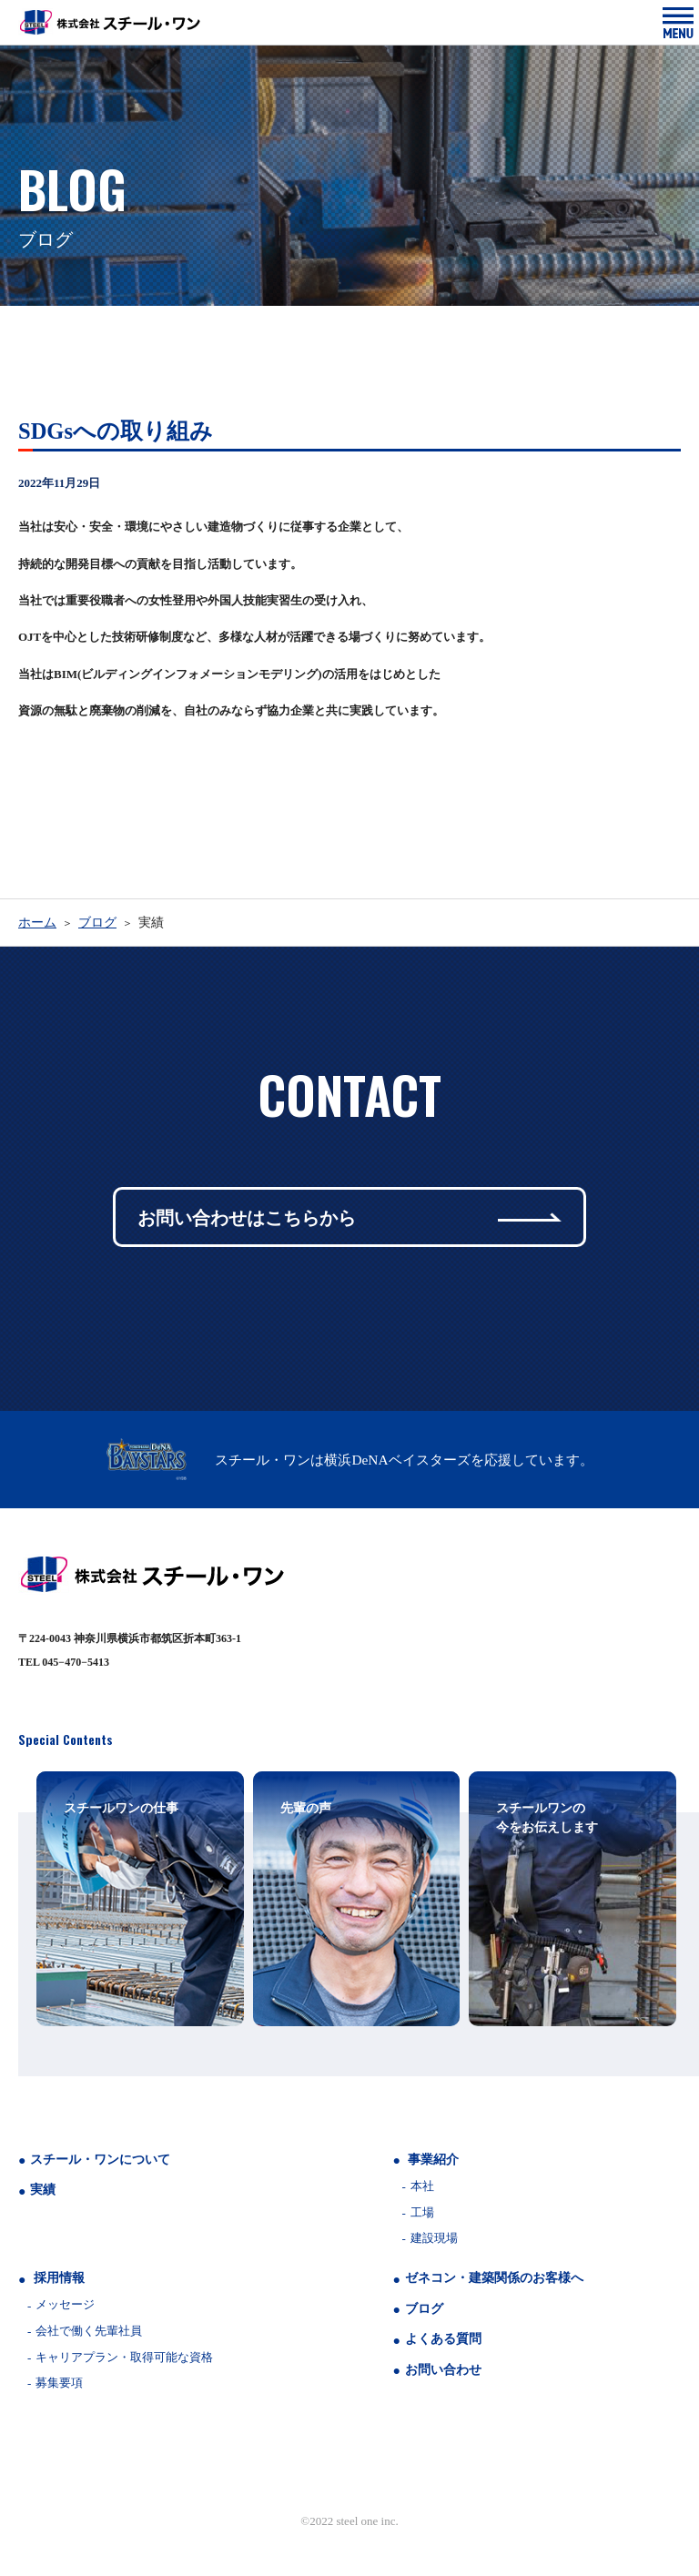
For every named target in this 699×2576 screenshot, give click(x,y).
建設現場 (434, 2238)
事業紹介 (433, 2159)
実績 (43, 2189)
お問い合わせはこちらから (349, 1216)
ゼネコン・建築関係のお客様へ (494, 2278)
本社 (422, 2186)
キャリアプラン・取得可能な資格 (124, 2357)
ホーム (37, 922)
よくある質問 (443, 2339)
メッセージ (65, 2304)
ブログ (97, 922)
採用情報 (59, 2278)
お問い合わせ (443, 2370)
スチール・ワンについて (100, 2159)
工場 (422, 2212)
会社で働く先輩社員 (88, 2331)
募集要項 (59, 2382)
